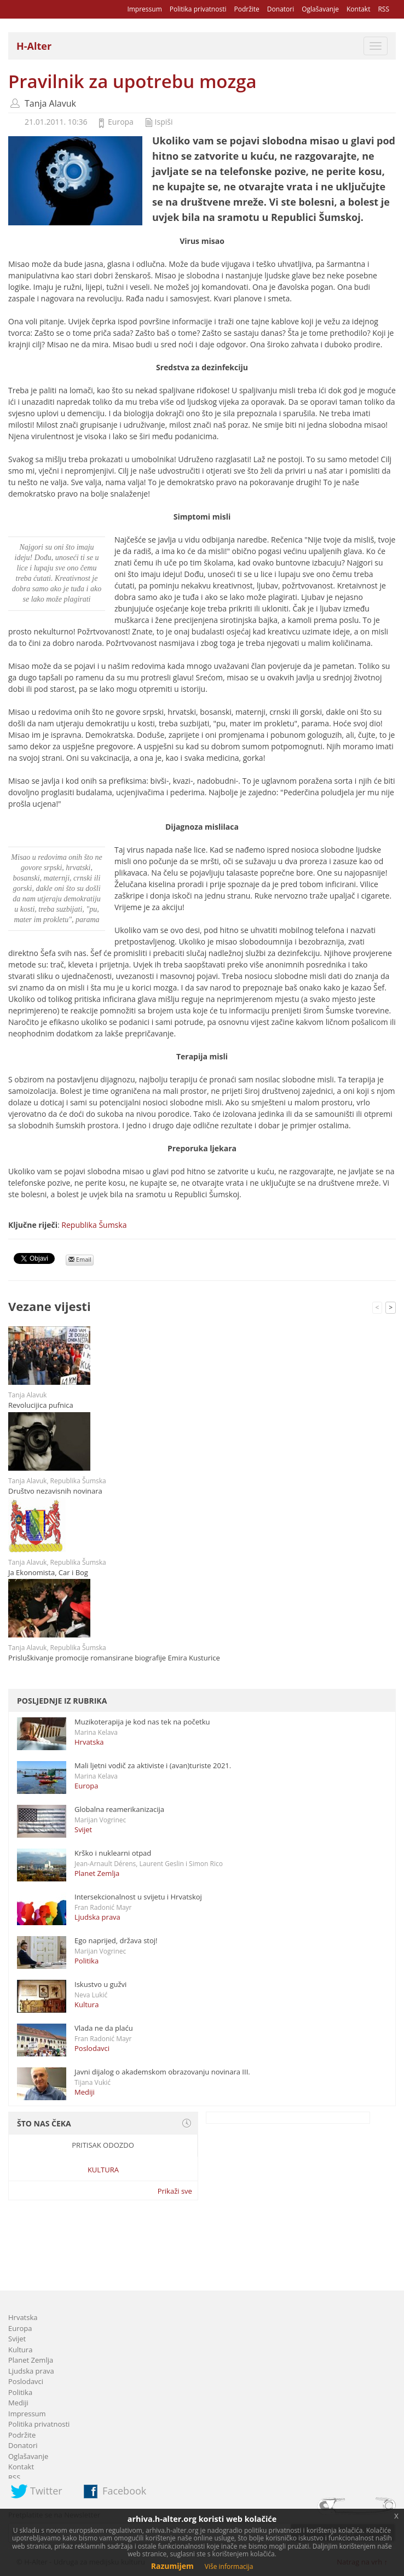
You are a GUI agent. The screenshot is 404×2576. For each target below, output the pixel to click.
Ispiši (164, 121)
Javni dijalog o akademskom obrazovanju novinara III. (162, 2072)
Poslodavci (91, 2048)
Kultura (86, 2004)
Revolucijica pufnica (40, 1405)
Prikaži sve (175, 2191)
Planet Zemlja (96, 1873)
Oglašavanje (320, 9)
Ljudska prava (97, 1917)
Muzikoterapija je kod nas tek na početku (142, 1722)
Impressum (144, 9)
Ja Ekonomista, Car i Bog (48, 1572)
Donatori (280, 9)
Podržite (246, 9)
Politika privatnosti (198, 9)
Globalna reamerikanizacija (119, 1809)
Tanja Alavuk (50, 103)
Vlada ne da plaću (103, 2028)
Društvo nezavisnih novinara (55, 1491)
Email (79, 1259)
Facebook (124, 2490)
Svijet (83, 1829)
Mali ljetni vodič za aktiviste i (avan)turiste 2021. (152, 1765)
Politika (86, 1961)
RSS (383, 9)
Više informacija (229, 2566)
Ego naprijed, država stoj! (116, 1940)
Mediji (84, 2092)
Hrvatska (89, 1742)
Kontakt (358, 9)
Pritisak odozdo (103, 2145)
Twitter (46, 2490)
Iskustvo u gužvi (100, 1984)
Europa (121, 121)
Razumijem (172, 2566)
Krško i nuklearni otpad (112, 1853)
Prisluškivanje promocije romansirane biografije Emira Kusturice (114, 1658)
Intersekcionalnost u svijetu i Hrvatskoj (138, 1897)
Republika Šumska (93, 1225)
